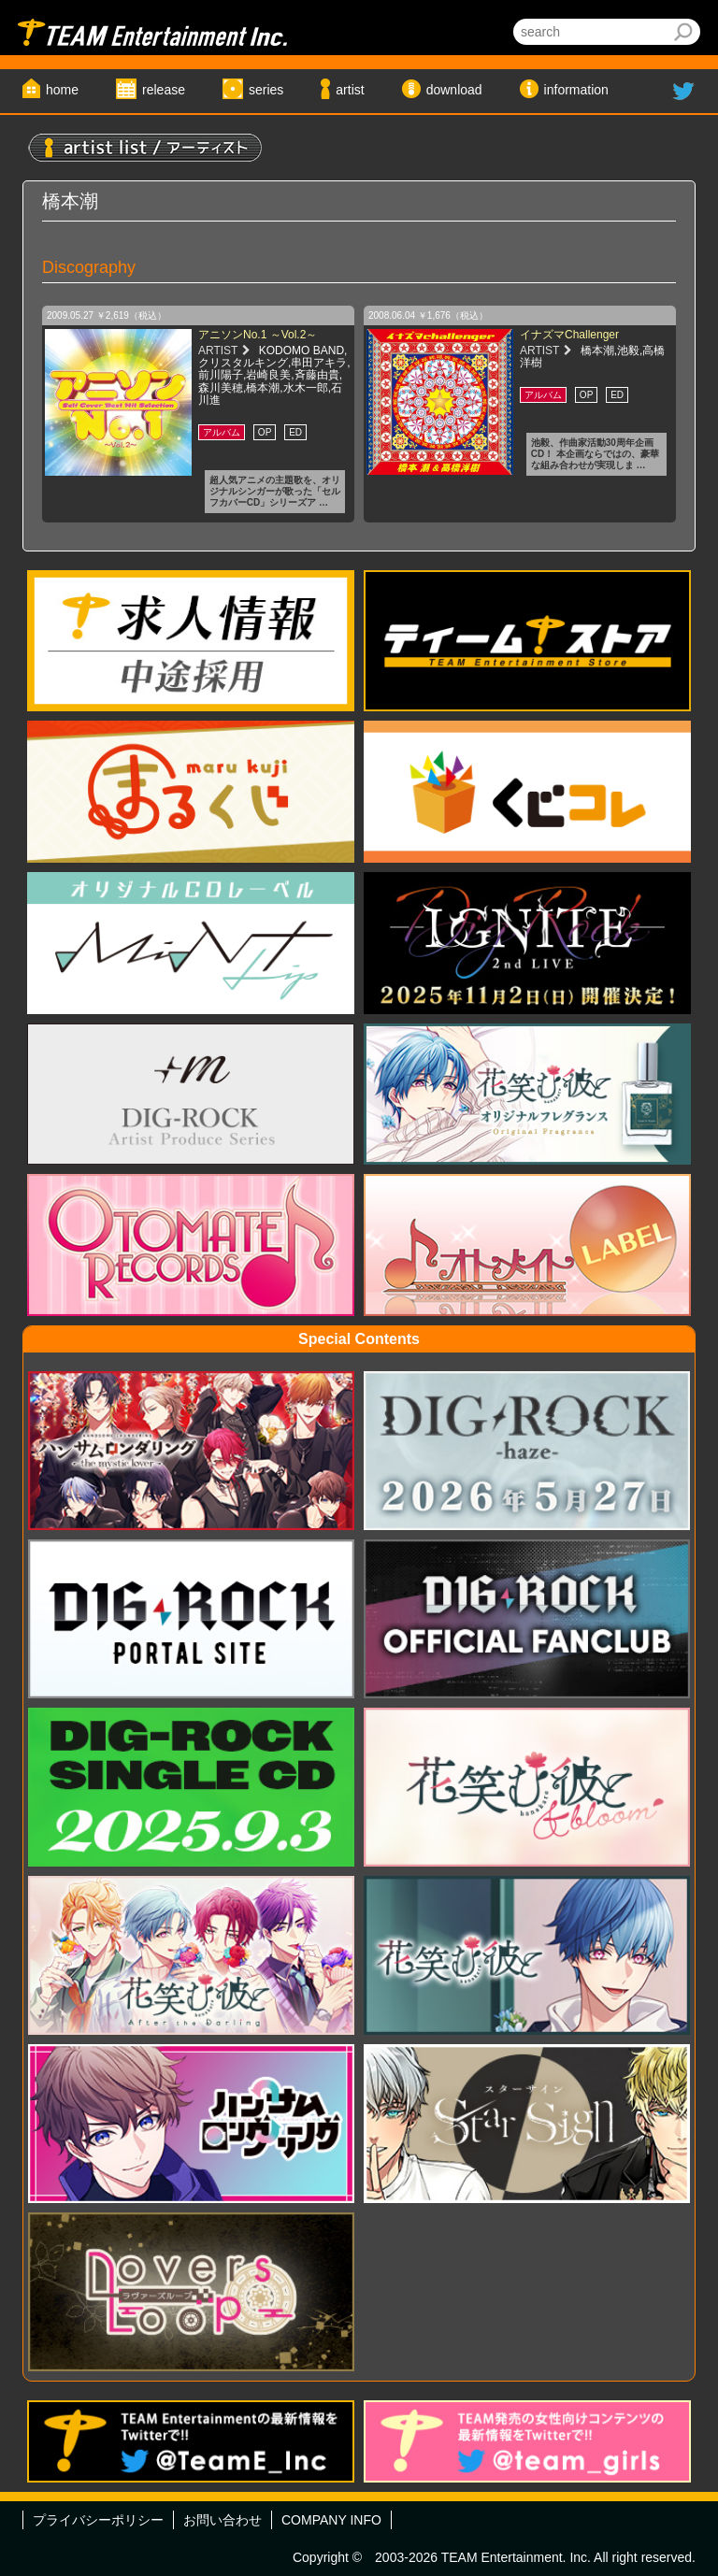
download (454, 89)
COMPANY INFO (331, 2519)
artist (350, 89)
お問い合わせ (222, 2519)
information (576, 89)
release (163, 89)
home (62, 89)
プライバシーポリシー (98, 2519)
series (266, 89)
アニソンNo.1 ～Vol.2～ (257, 334)
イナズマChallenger (569, 334)
